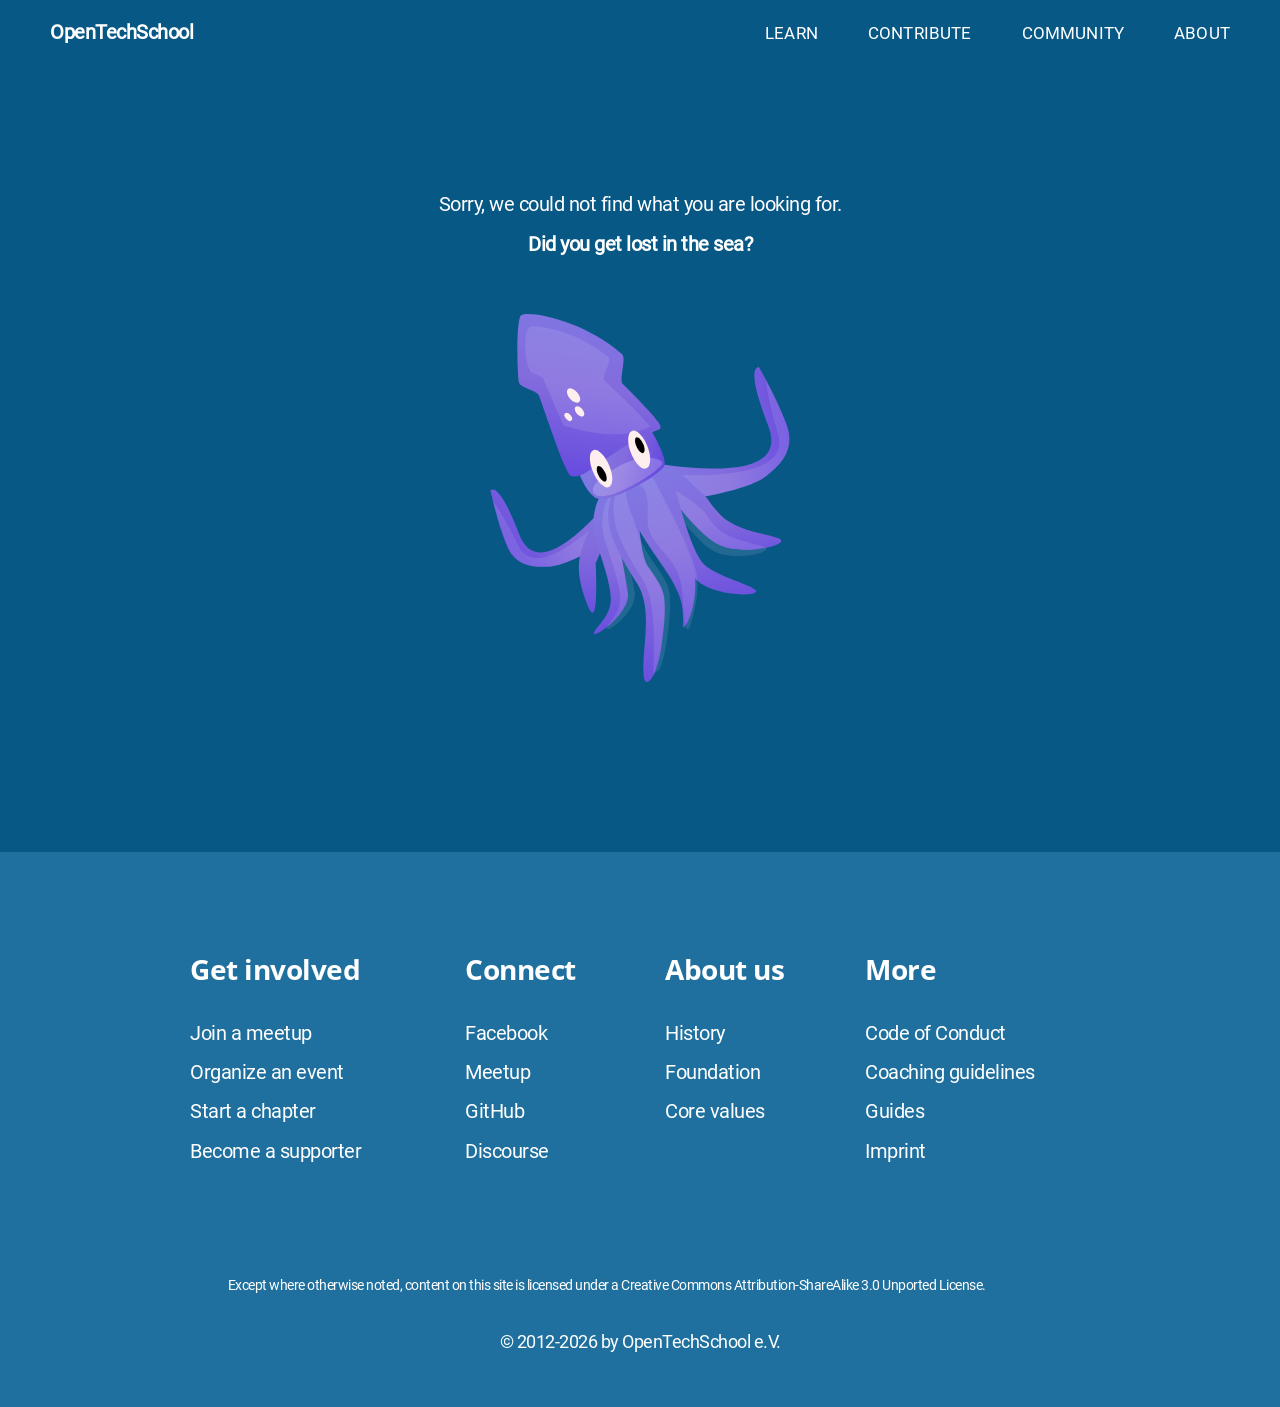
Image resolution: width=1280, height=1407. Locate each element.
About (1202, 33)
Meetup (497, 1072)
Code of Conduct (935, 1033)
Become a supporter (275, 1151)
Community (1073, 33)
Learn (791, 33)
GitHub (494, 1111)
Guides (894, 1111)
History (695, 1033)
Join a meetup (251, 1033)
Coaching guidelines (950, 1072)
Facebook (506, 1033)
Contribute (920, 33)
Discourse (507, 1151)
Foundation (712, 1072)
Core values (715, 1111)
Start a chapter (253, 1111)
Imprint (895, 1151)
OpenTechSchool (121, 32)
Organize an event (267, 1072)
